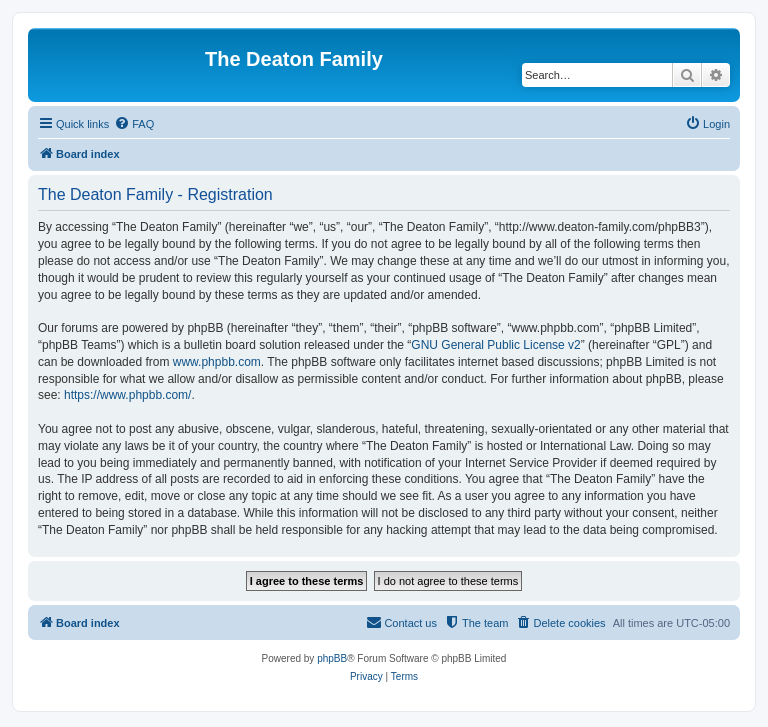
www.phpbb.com (217, 362)
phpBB (332, 658)
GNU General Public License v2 (495, 345)
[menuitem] (134, 124)
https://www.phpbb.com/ (127, 395)
